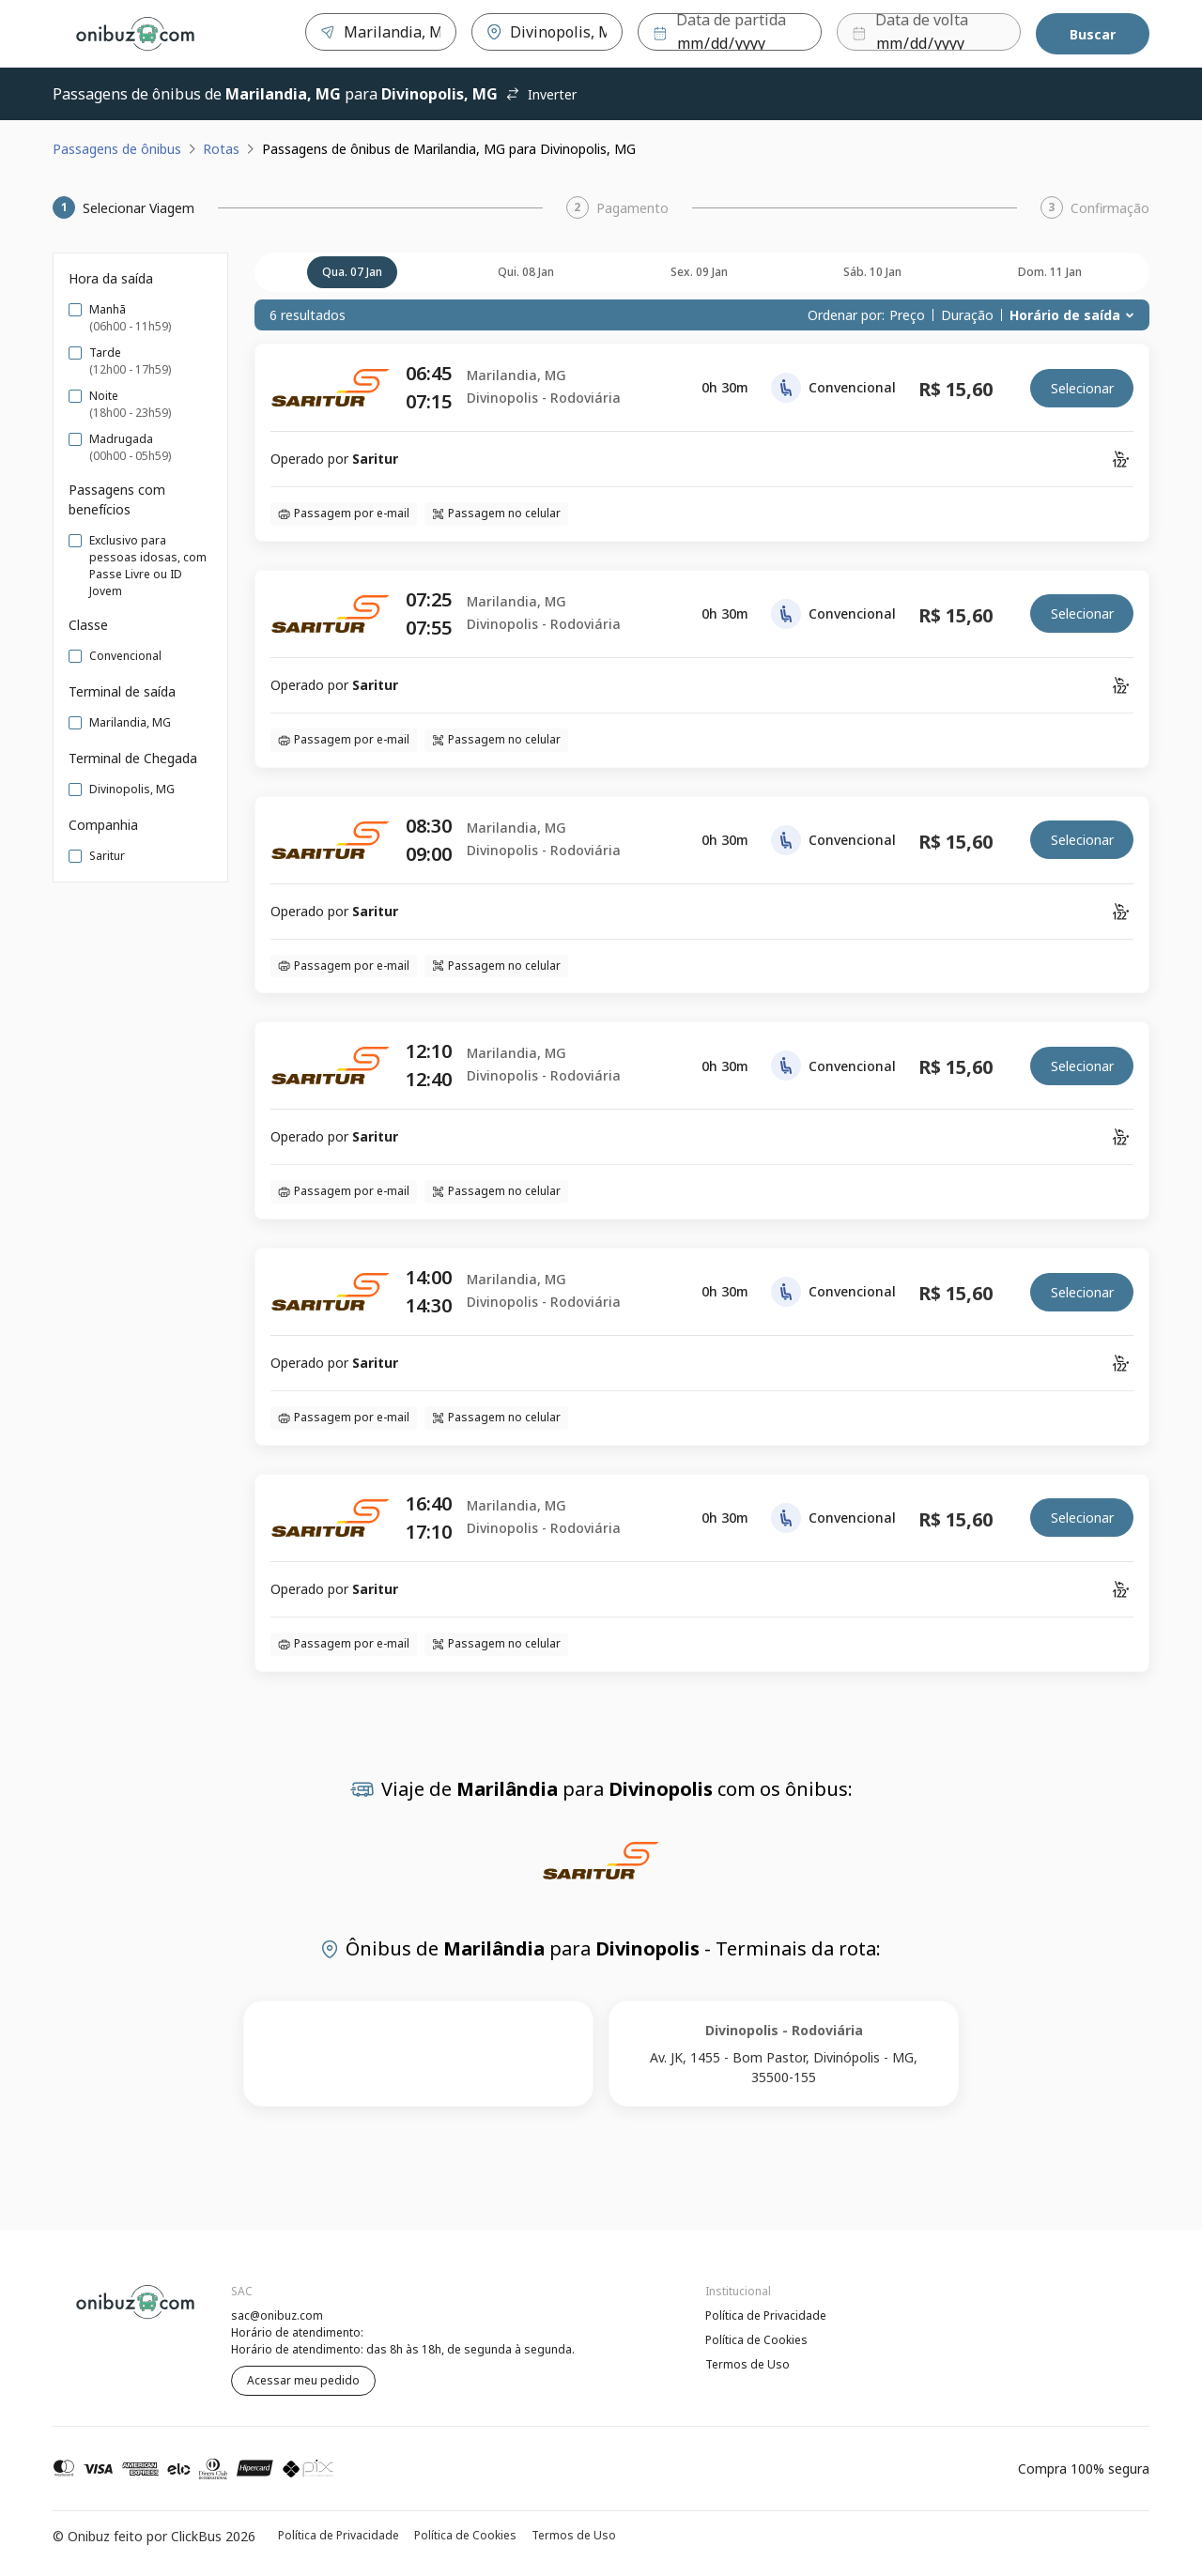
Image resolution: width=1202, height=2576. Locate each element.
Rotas (221, 149)
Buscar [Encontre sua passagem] (1093, 34)
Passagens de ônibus (117, 149)
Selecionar (1082, 388)
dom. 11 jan (1050, 272)
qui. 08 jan (526, 272)
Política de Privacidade (765, 2315)
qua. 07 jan (352, 272)
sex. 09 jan (699, 272)
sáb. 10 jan (872, 272)
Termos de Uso (747, 2364)
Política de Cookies (756, 2340)
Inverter (541, 94)
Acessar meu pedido (303, 2380)
